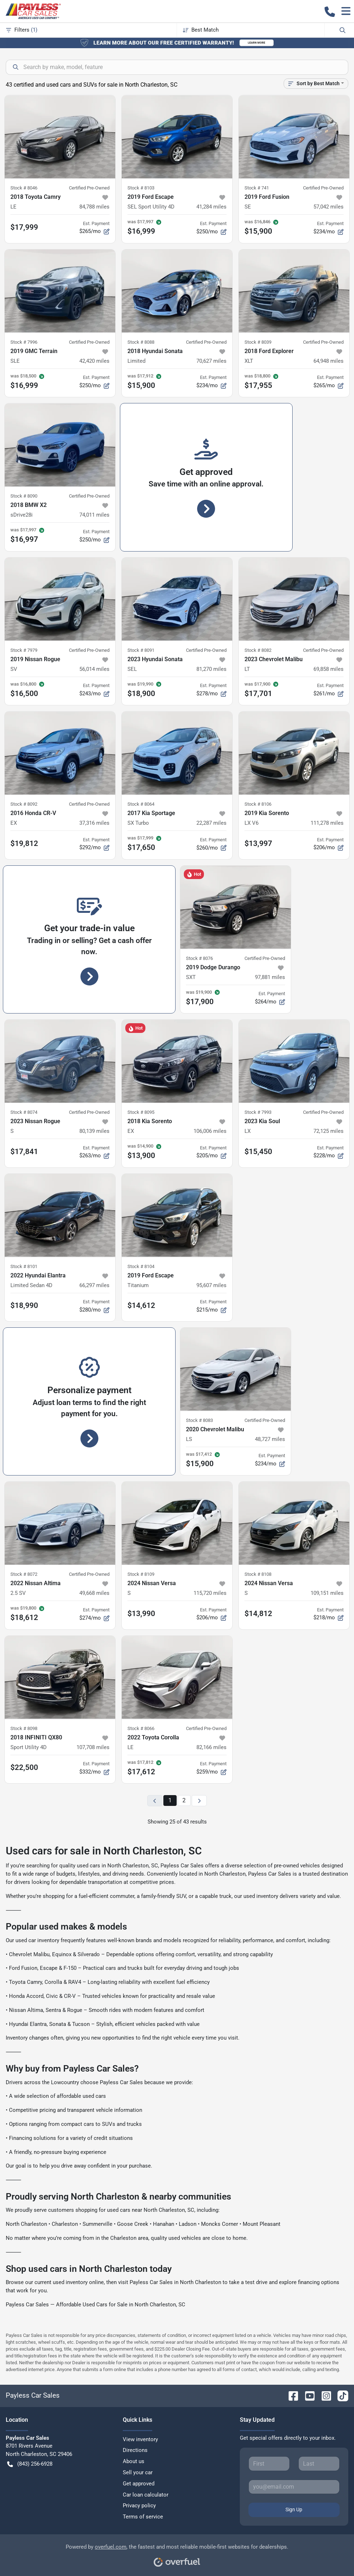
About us (133, 2461)
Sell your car (138, 2472)
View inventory (140, 2439)
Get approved (138, 2483)
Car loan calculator (145, 2495)
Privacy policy (139, 2505)
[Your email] (294, 2487)
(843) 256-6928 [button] (29, 2464)
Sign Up (293, 2509)
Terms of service (143, 2516)
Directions (135, 2450)
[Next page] (199, 1800)
